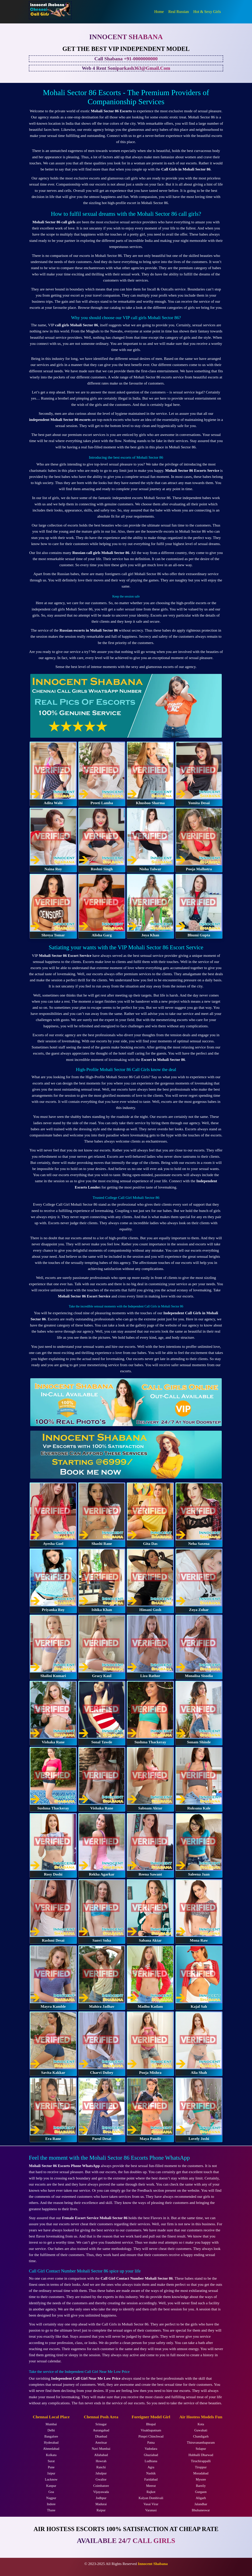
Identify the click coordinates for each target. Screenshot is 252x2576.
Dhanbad (101, 2436)
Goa (51, 2492)
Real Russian (178, 11)
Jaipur (51, 2473)
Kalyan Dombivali (151, 2498)
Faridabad (151, 2479)
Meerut (151, 2486)
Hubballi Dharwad (200, 2455)
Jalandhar (200, 2504)
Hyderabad (51, 2442)
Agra (151, 2467)
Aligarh (201, 2498)
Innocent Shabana (153, 2563)
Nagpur (51, 2498)
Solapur (201, 2448)
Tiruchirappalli (201, 2461)
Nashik (151, 2473)
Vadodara (151, 2448)
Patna (151, 2442)
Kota (201, 2424)
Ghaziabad (151, 2455)
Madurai (101, 2504)
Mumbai (51, 2424)
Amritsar (101, 2442)
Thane (51, 2510)
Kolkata (51, 2455)
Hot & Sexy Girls (207, 11)
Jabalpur (101, 2473)
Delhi (51, 2430)
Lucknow (51, 2479)
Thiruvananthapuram (201, 2442)
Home (159, 11)
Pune (51, 2467)
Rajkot (150, 2492)
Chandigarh (201, 2436)
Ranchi (101, 2467)
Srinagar (101, 2424)
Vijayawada (101, 2492)
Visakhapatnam (151, 2430)
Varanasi (151, 2510)
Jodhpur (101, 2498)
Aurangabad (101, 2430)
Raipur (101, 2510)
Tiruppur (201, 2467)
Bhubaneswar (201, 2510)
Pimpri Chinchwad (150, 2436)
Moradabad (200, 2473)
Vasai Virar (151, 2504)
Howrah (101, 2461)
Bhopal (151, 2424)
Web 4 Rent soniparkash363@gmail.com (126, 68)
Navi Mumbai (101, 2448)
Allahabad (101, 2455)
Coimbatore (101, 2486)
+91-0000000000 (141, 58)
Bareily (201, 2486)
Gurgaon (200, 2492)
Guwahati (200, 2430)
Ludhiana (151, 2461)
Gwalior (101, 2479)
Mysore (201, 2479)
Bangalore (51, 2436)
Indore (51, 2504)
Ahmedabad (51, 2448)
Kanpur (51, 2486)
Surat (51, 2461)
